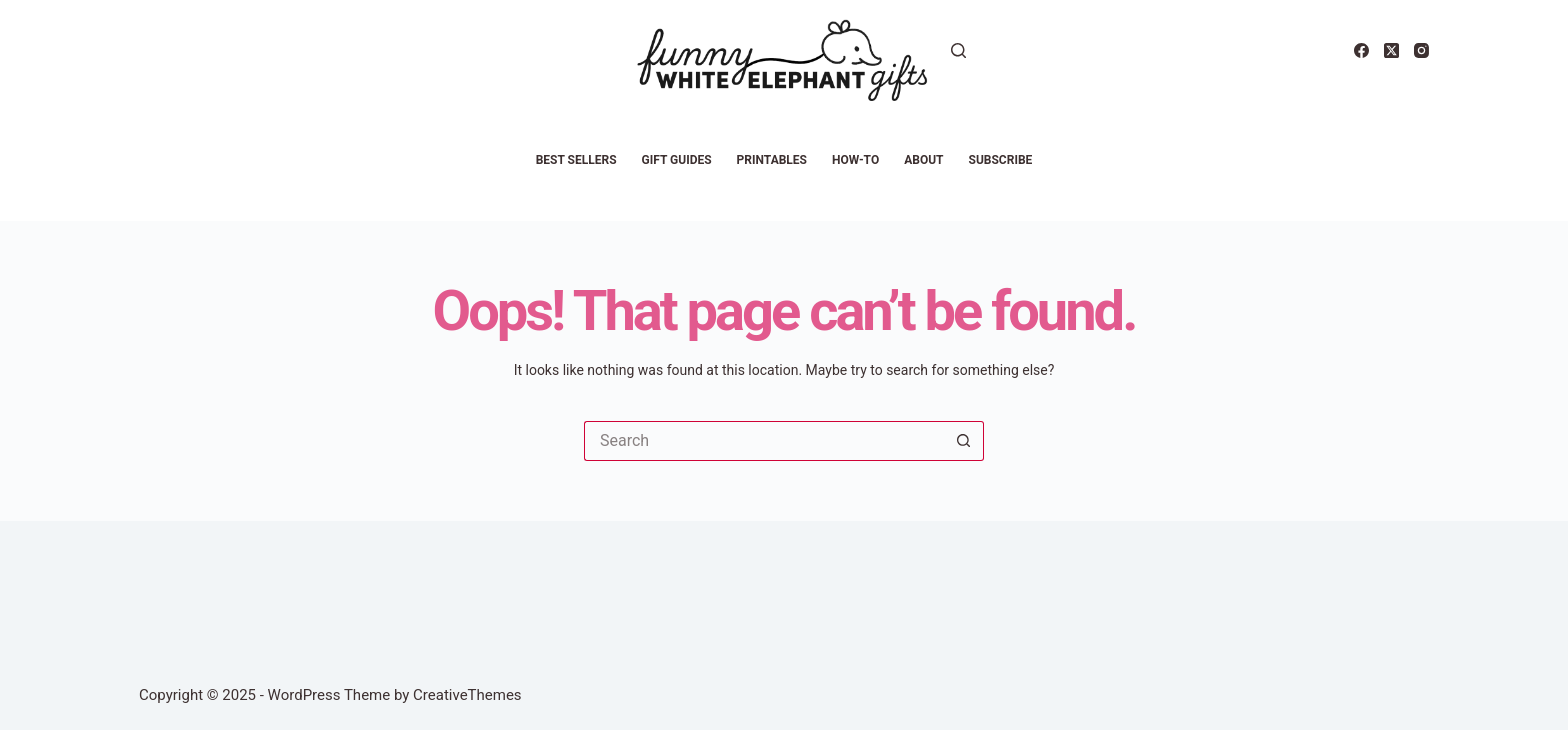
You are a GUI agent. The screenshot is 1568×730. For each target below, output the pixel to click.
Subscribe (1001, 160)
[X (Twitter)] (1391, 50)
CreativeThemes (467, 695)
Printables (772, 160)
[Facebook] (1361, 50)
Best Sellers (576, 160)
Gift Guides (677, 160)
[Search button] (964, 441)
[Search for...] (764, 441)
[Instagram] (1421, 50)
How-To (855, 160)
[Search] (958, 50)
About (923, 160)
